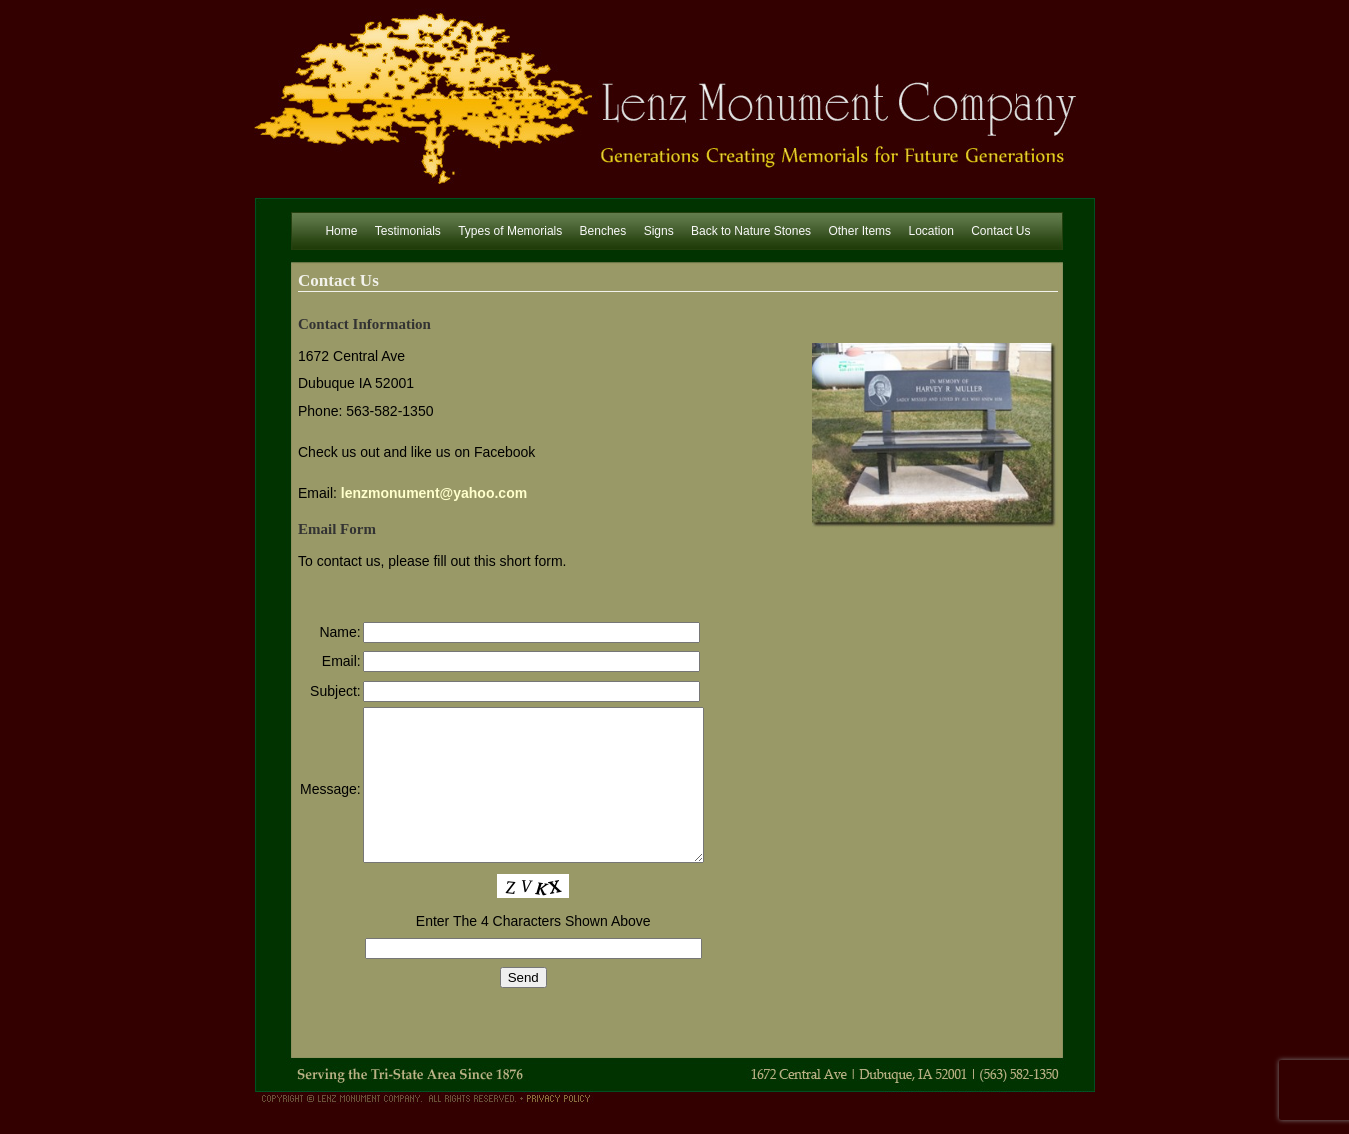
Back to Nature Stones (751, 231)
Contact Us (1000, 231)
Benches (603, 231)
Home (341, 231)
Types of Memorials (510, 231)
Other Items (859, 231)
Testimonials (408, 231)
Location (930, 231)
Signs (659, 231)
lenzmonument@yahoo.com (434, 493)
